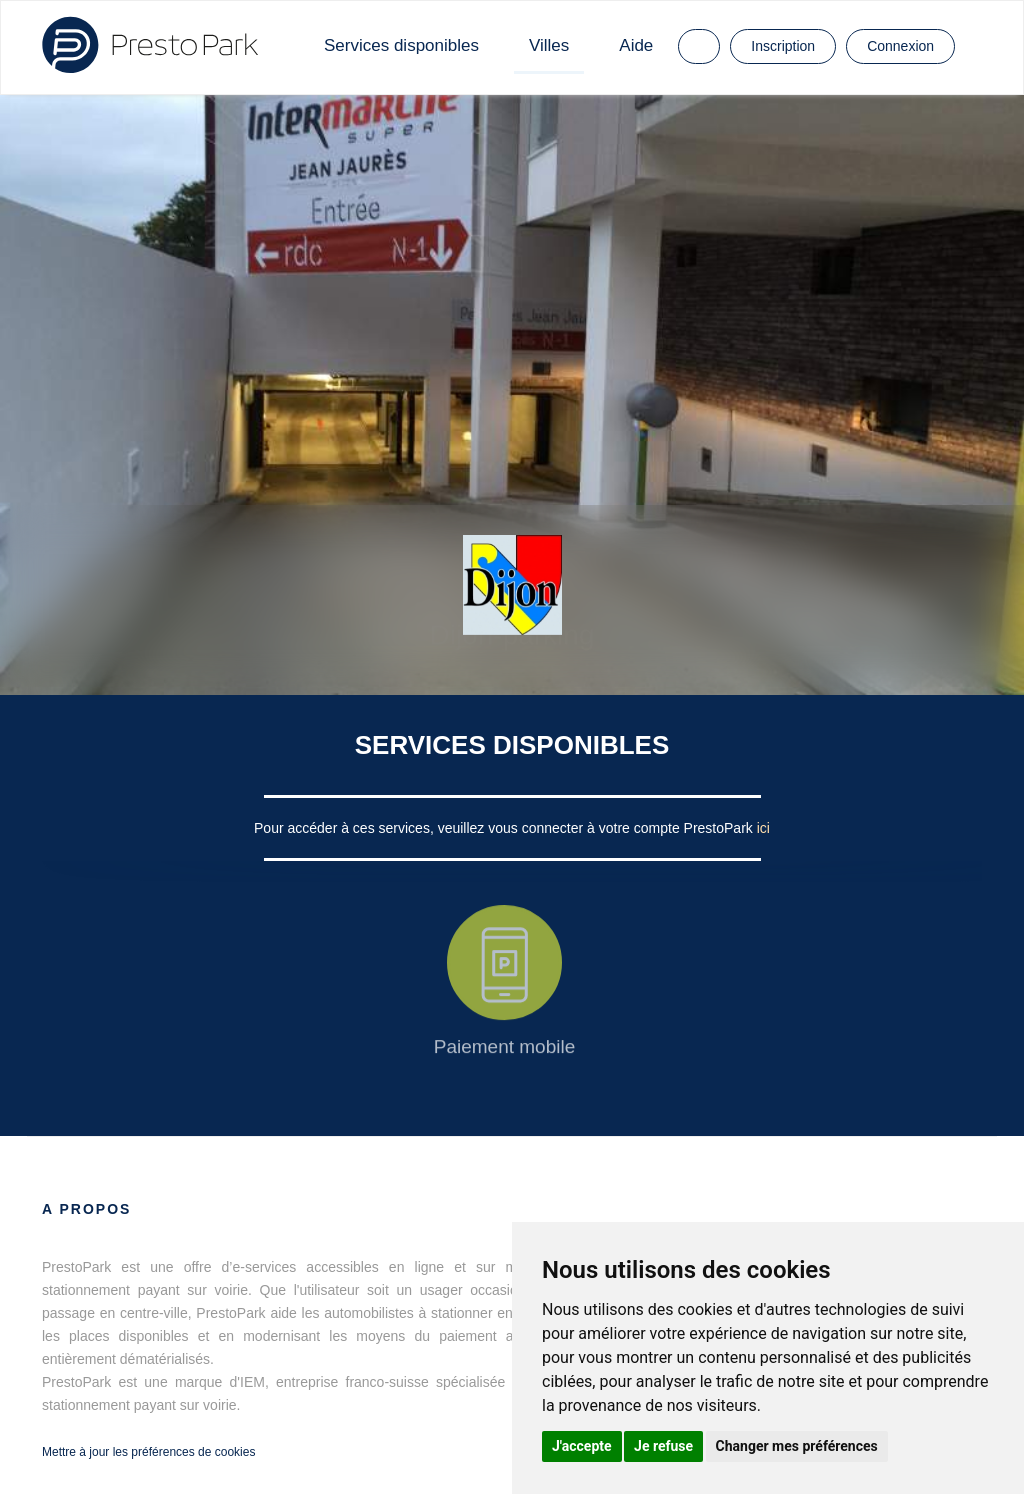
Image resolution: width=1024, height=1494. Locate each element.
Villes (549, 45)
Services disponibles (401, 45)
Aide (636, 45)
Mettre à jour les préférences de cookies (148, 1452)
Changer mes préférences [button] (797, 1446)
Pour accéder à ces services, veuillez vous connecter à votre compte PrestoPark (505, 828)
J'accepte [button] (582, 1446)
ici (763, 828)
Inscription (783, 46)
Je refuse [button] (663, 1446)
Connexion (900, 46)
